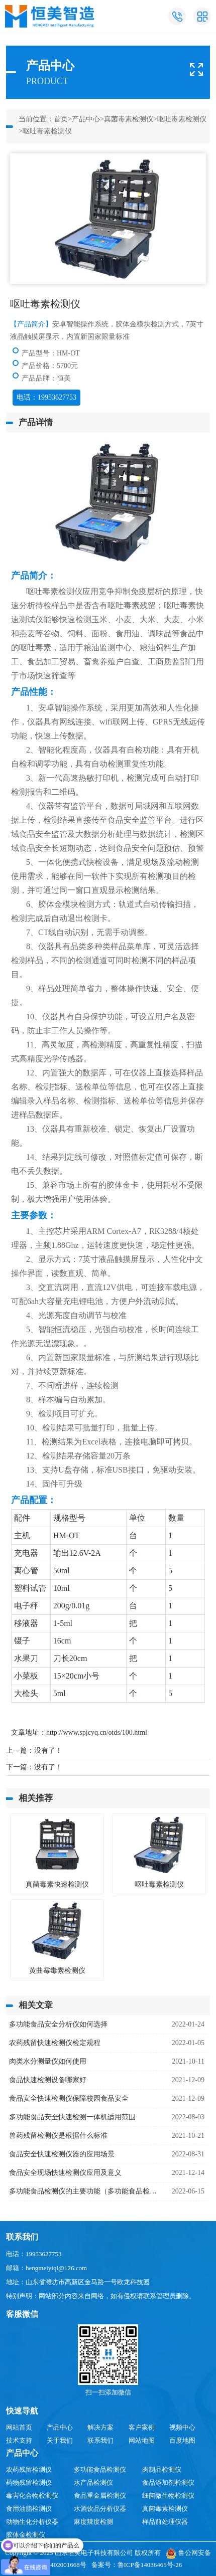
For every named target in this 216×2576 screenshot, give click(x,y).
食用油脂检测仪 (29, 2508)
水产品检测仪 (93, 2482)
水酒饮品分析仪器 (100, 2508)
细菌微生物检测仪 (168, 2495)
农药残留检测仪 (29, 2469)
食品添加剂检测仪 (168, 2482)
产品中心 (86, 119)
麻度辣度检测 (93, 2521)
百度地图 (182, 2440)
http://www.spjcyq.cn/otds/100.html (96, 1732)
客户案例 (142, 2427)
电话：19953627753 (46, 397)
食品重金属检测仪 (100, 2495)
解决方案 (100, 2427)
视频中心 (182, 2427)
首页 (61, 119)
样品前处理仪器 (165, 2521)
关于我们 (60, 2440)
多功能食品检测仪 (100, 2469)
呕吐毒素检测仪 (181, 119)
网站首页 (19, 2427)
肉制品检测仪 (161, 2469)
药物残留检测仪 (29, 2482)
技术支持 (19, 2440)
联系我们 (100, 2440)
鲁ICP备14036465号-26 (150, 2564)
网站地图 (142, 2440)
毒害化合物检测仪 (32, 2495)
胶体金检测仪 (25, 2534)
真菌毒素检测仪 (128, 119)
